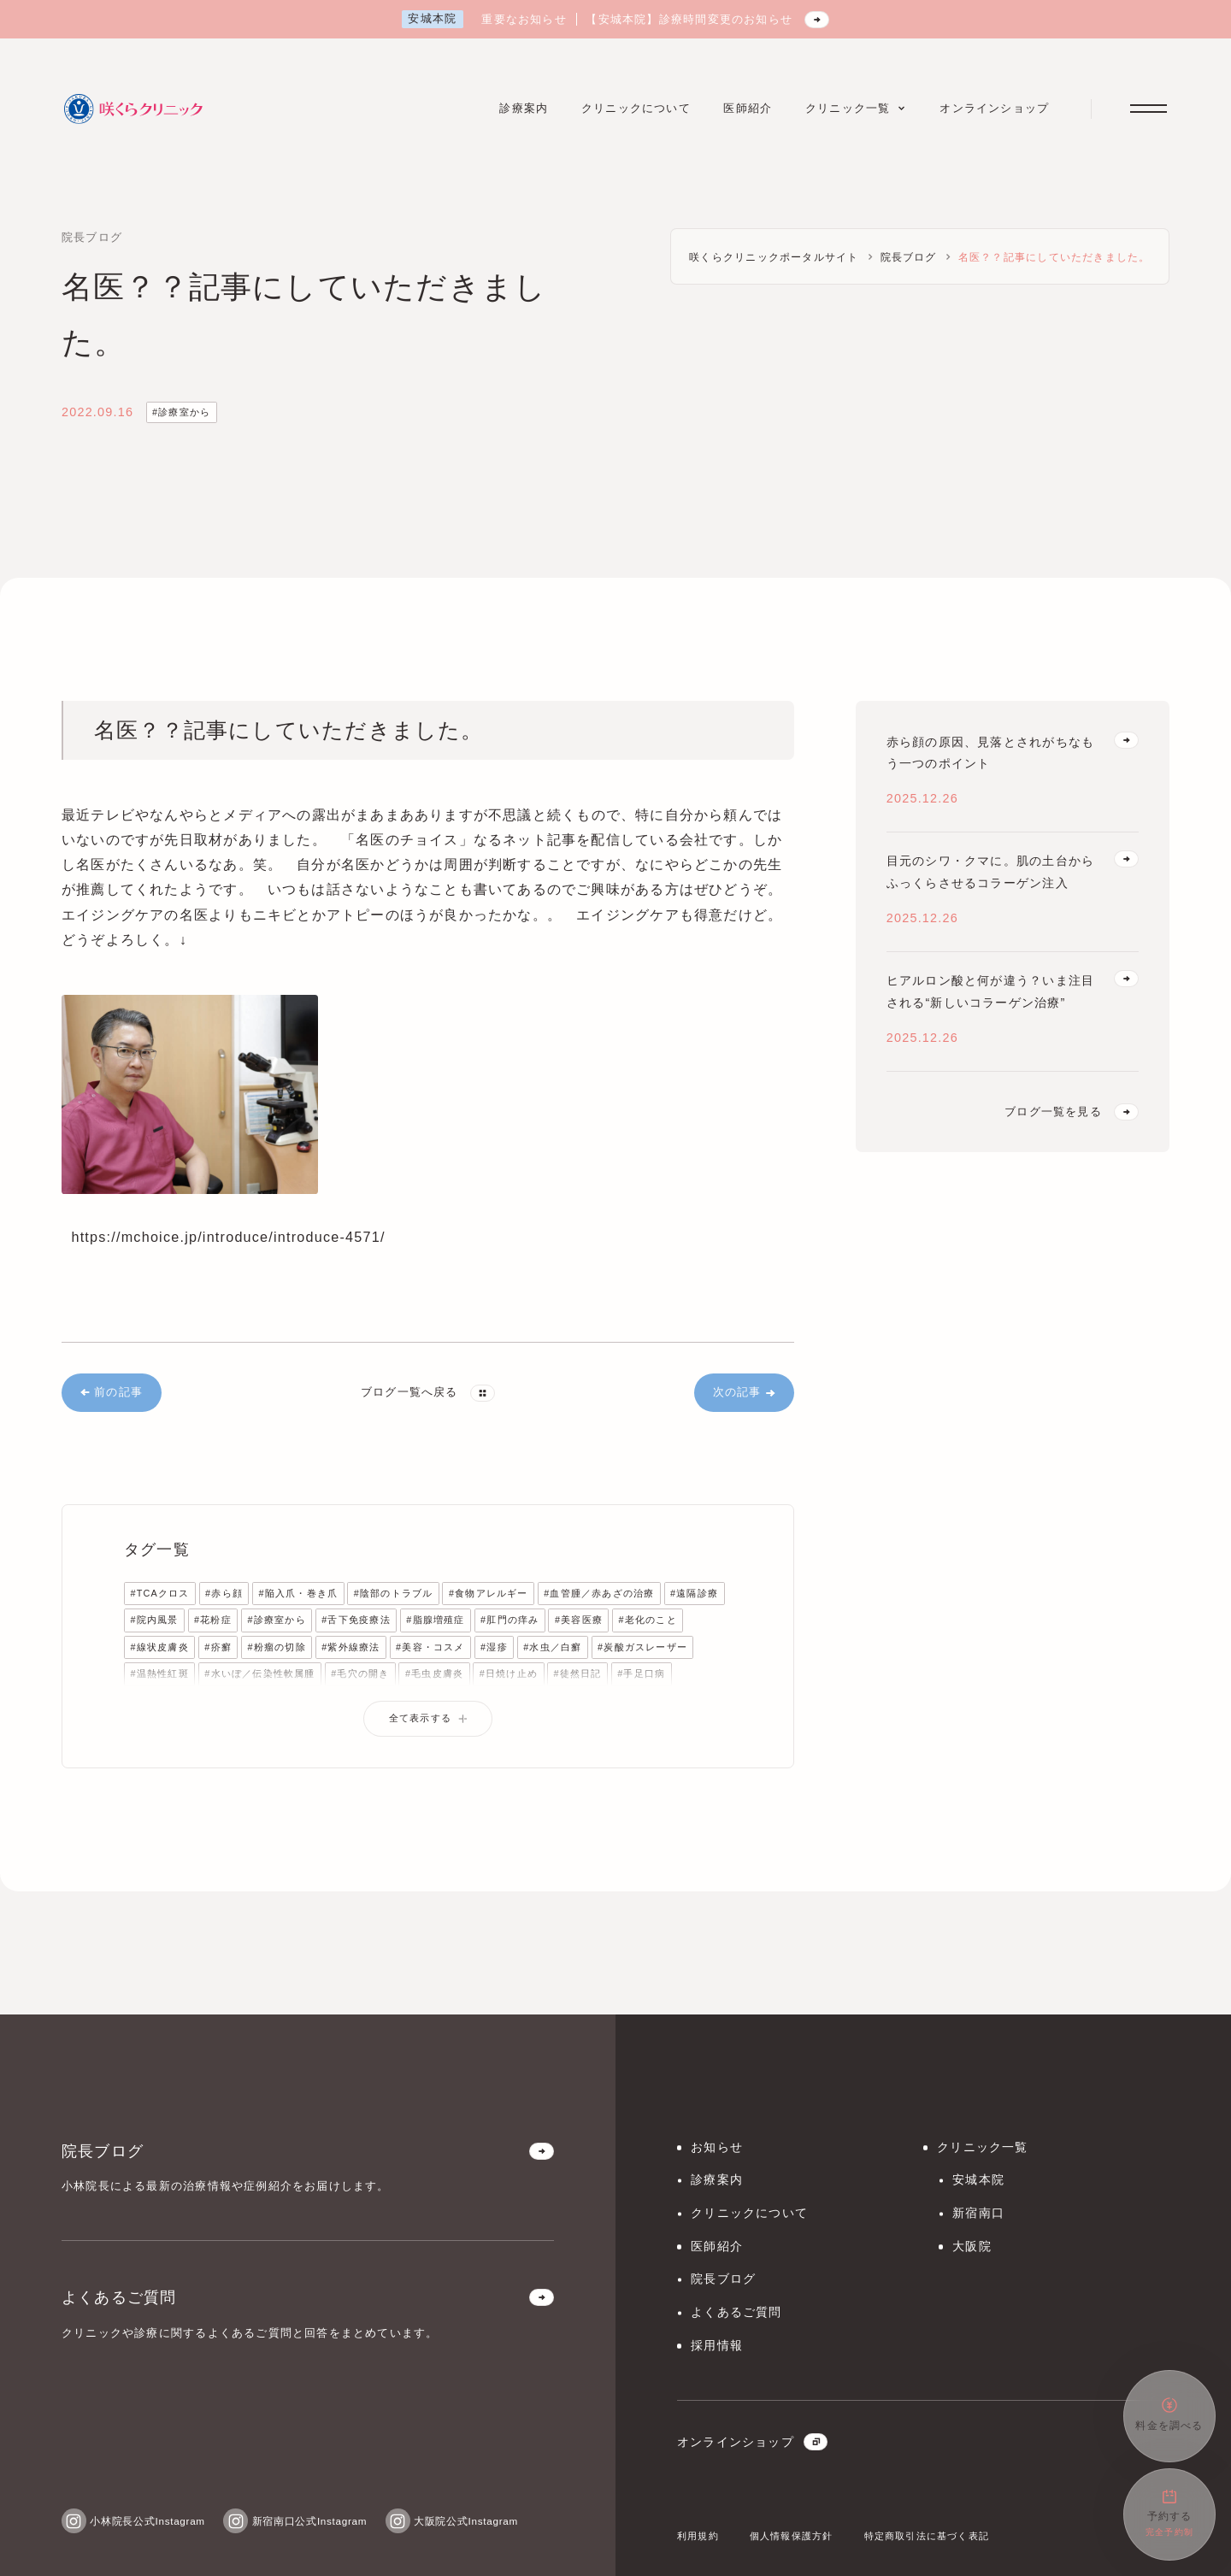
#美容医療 (579, 1619)
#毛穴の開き (360, 1673)
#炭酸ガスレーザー (642, 1647)
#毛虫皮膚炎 (434, 1673)
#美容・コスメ (430, 1647)
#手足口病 (641, 1673)
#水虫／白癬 (552, 1647)
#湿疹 (494, 1647)
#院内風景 (154, 1619)
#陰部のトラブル (393, 1593)
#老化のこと (648, 1619)
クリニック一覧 (982, 2147)
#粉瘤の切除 (276, 1647)
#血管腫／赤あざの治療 (599, 1593)
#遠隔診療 (694, 1593)
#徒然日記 (578, 1673)
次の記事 (744, 1392)
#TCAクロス (159, 1593)
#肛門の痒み (509, 1619)
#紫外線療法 (350, 1647)
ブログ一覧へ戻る (428, 1393)
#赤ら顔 (224, 1593)
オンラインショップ (752, 2441)
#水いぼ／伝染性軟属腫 (259, 1673)
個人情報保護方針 (791, 2536)
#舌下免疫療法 (355, 1619)
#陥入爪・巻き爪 (298, 1593)
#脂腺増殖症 (435, 1619)
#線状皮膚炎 (159, 1647)
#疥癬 (218, 1647)
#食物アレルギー (488, 1593)
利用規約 (698, 2536)
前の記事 (111, 1392)
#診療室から (181, 412)
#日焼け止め (509, 1673)
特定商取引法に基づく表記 (927, 2536)
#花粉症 (213, 1619)
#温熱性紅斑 (159, 1673)
